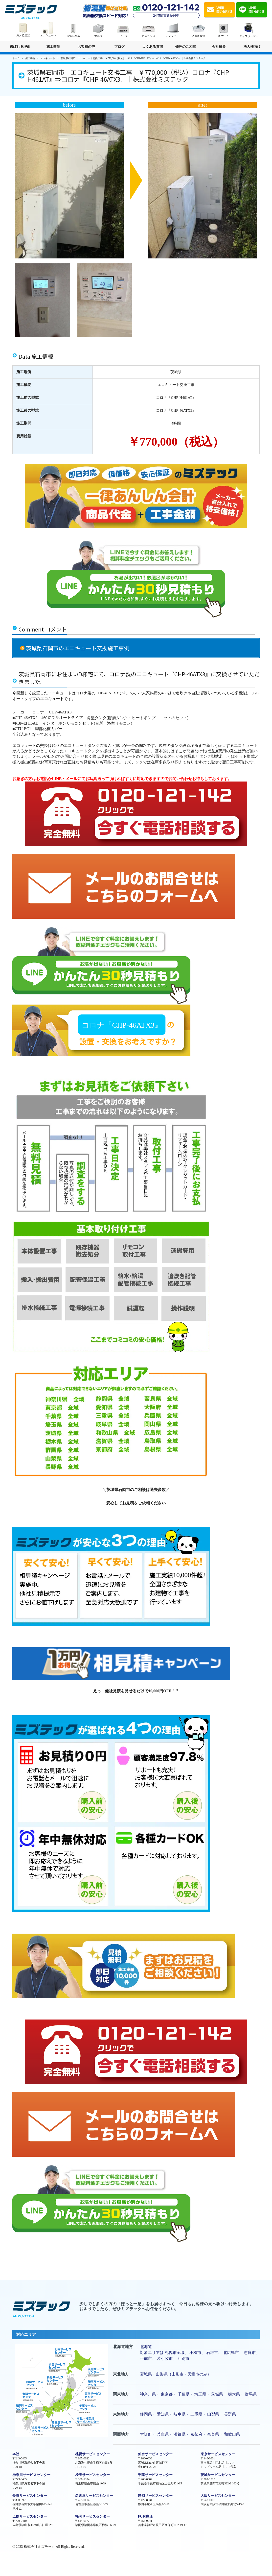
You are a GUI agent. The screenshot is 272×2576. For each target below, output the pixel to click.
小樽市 (195, 2352)
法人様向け (252, 48)
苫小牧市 (165, 2358)
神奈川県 (148, 2394)
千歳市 (146, 2358)
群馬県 (251, 2394)
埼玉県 (200, 2394)
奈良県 (213, 2434)
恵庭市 (250, 2352)
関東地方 (121, 2394)
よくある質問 (152, 47)
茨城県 (217, 2394)
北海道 (146, 2347)
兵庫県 (163, 2434)
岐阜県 (179, 2414)
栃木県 (234, 2394)
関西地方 (121, 2434)
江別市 (183, 2358)
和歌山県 (232, 2434)
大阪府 (146, 2434)
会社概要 (219, 47)
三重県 (196, 2414)
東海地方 (121, 2414)
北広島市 (231, 2352)
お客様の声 (86, 47)
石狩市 (212, 2352)
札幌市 (171, 2352)
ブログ (119, 47)
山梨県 (213, 2414)
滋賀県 (179, 2434)
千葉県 (183, 2394)
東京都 (167, 2394)
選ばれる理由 (20, 47)
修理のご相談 (185, 47)
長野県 (230, 2414)
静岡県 (146, 2414)
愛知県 (163, 2414)
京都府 (196, 2434)
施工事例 (53, 47)
